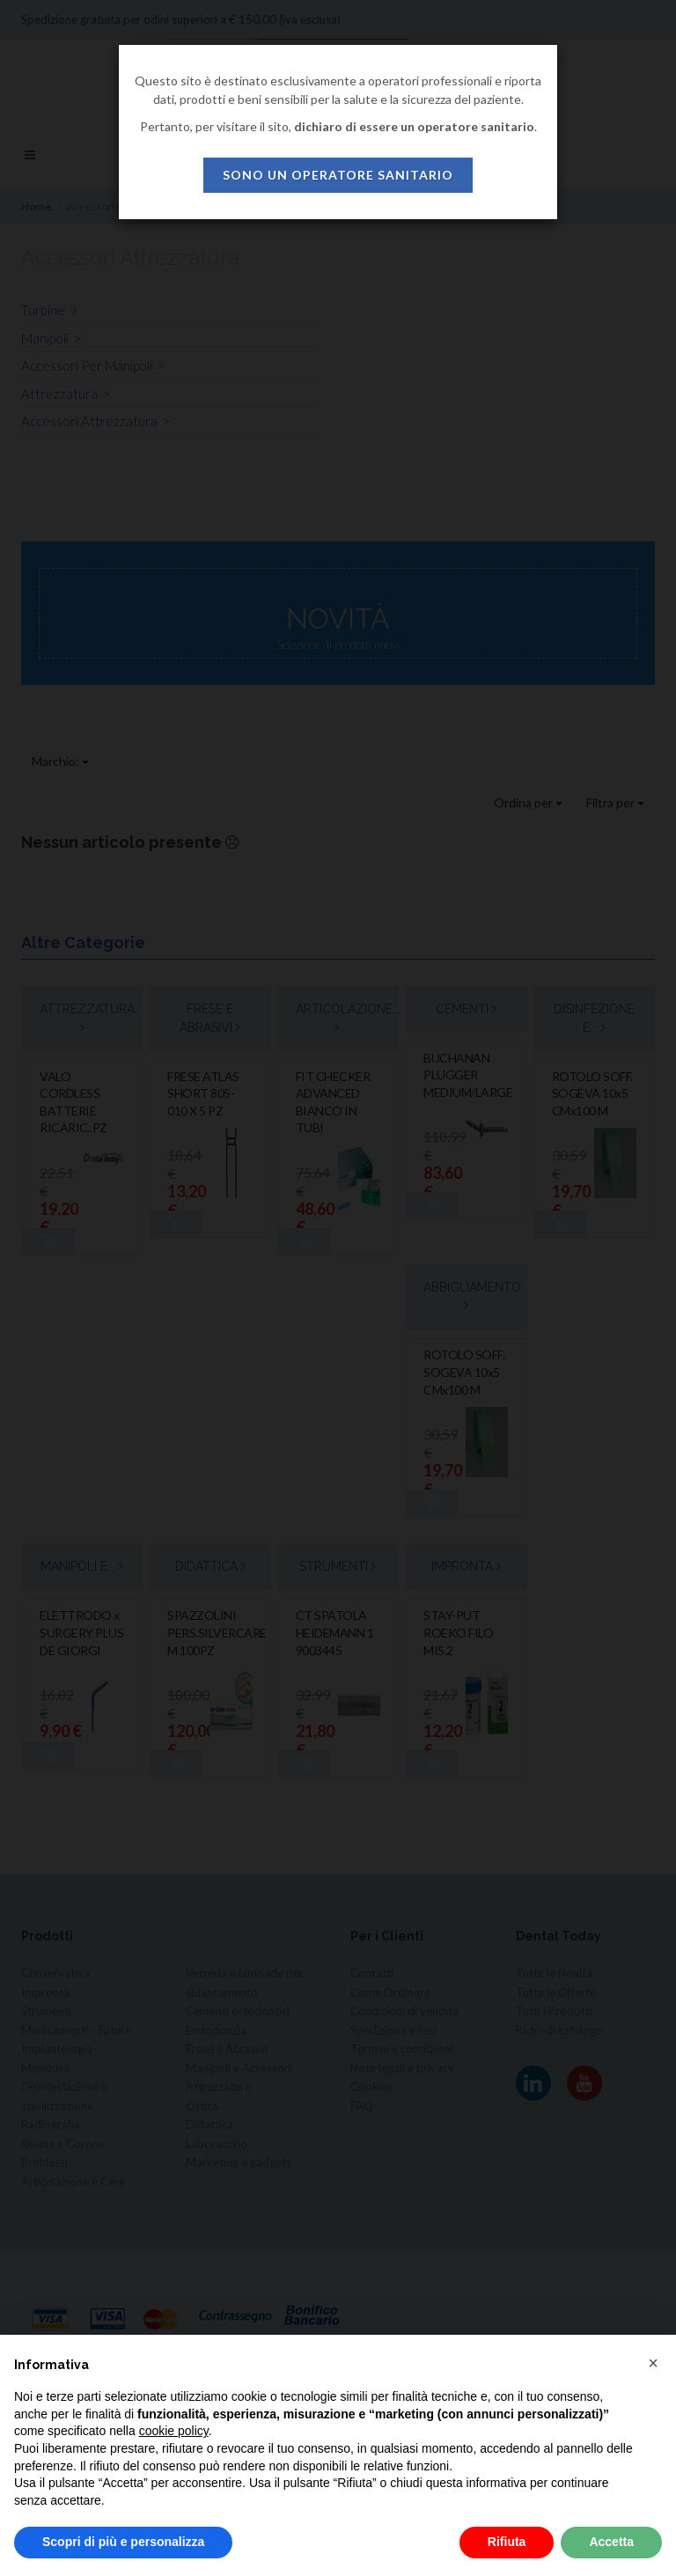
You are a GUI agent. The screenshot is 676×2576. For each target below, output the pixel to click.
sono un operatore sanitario (338, 174)
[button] (653, 2363)
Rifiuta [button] (507, 2542)
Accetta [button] (611, 2542)
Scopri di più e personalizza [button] (123, 2542)
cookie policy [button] (174, 2431)
